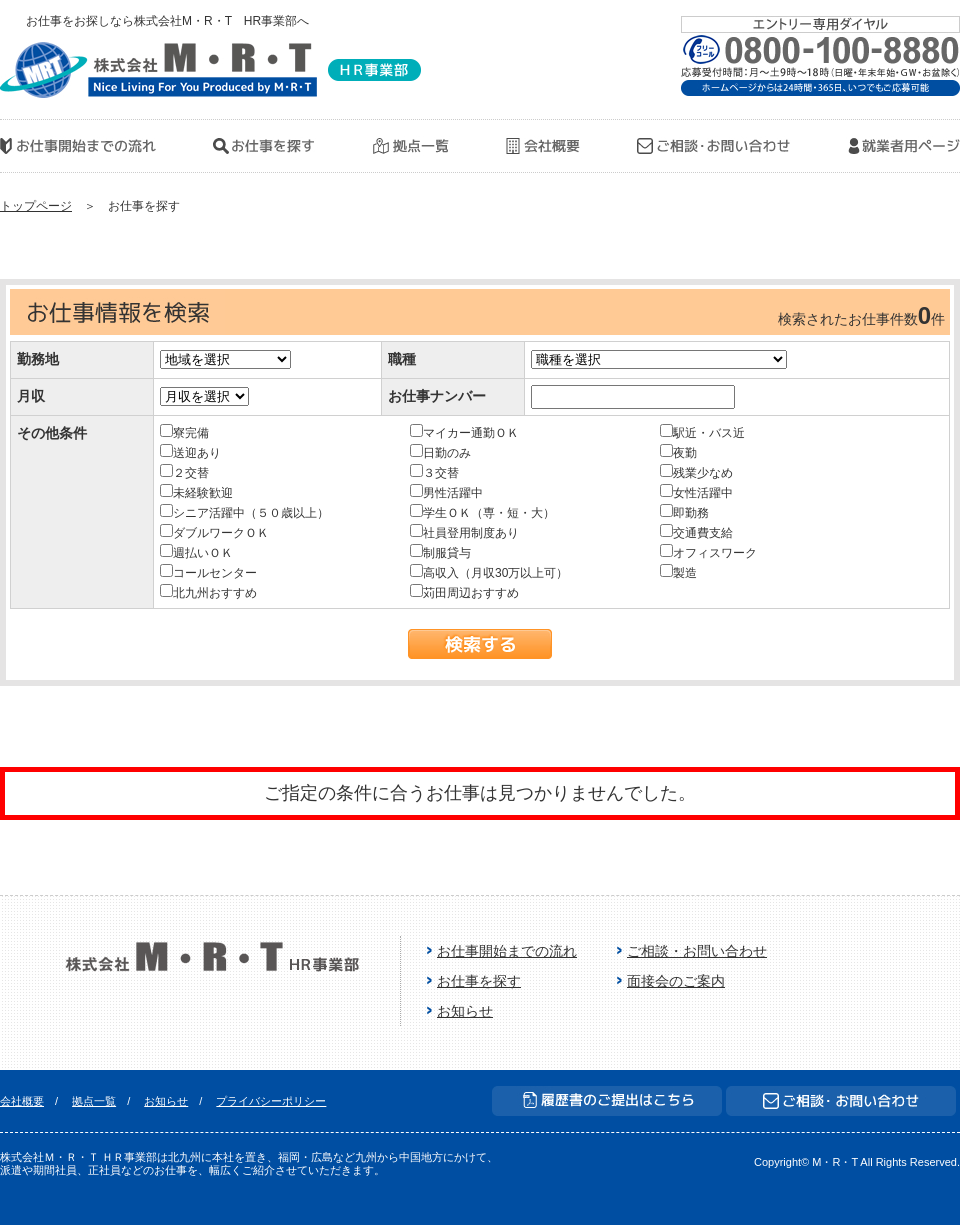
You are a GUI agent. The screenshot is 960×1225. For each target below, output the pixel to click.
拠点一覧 (94, 1101)
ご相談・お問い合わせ (697, 951)
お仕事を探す (479, 981)
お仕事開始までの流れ (507, 951)
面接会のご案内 (676, 981)
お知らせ (465, 1011)
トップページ (36, 206)
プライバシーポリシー (271, 1101)
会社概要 (22, 1101)
